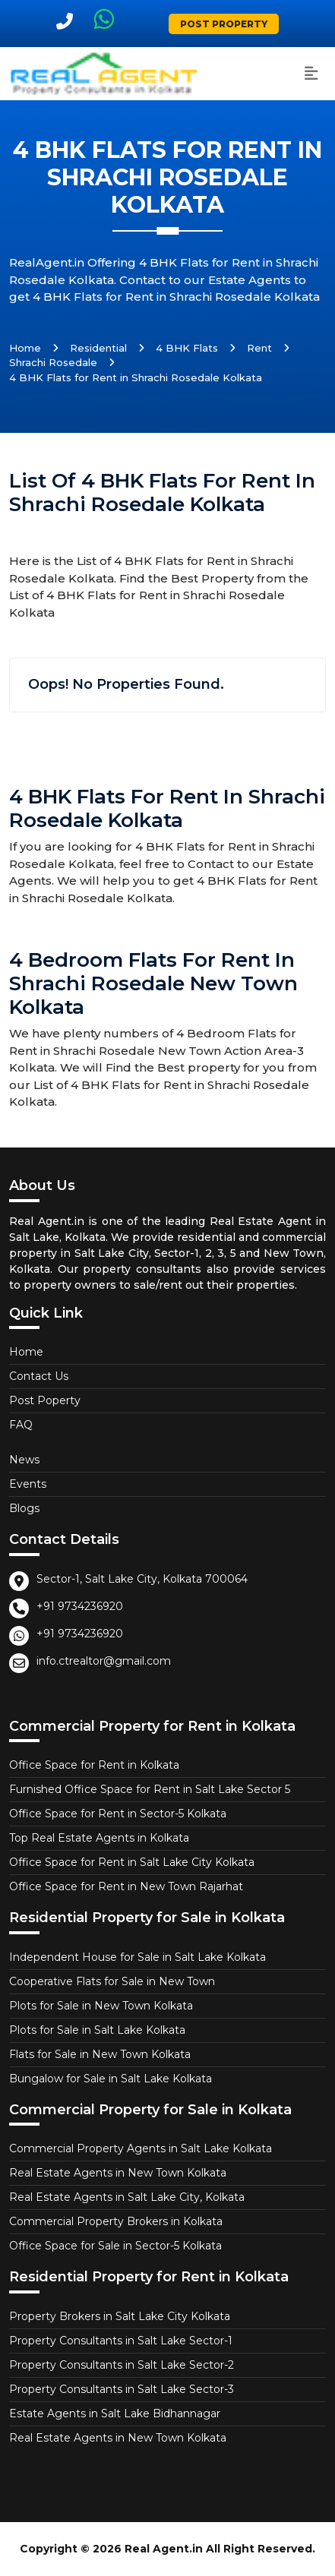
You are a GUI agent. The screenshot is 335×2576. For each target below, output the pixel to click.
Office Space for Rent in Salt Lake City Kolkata (131, 1862)
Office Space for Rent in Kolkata (94, 1765)
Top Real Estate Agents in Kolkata (99, 1838)
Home (25, 348)
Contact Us (38, 1376)
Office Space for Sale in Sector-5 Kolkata (115, 2245)
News (24, 1459)
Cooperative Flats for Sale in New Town (112, 1981)
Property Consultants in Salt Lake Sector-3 (121, 2389)
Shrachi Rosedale (53, 362)
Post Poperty (45, 1400)
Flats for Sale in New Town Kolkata (100, 2054)
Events (27, 1484)
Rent (259, 348)
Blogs (24, 1508)
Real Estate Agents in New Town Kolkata (117, 2173)
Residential (98, 348)
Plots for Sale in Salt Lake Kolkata (97, 2030)
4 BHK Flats (187, 348)
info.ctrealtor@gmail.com (103, 1661)
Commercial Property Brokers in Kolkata (116, 2221)
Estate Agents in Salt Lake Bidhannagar (114, 2413)
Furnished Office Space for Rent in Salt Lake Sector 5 (149, 1789)
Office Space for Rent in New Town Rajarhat (126, 1886)
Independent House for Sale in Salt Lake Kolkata (137, 1957)
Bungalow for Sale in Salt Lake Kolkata (110, 2078)
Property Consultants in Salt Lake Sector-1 (120, 2340)
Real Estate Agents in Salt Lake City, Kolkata (127, 2197)
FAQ (21, 1425)
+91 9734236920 (79, 1606)
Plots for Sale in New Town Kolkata (101, 2005)
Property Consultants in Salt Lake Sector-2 (121, 2365)
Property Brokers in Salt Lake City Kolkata (119, 2316)
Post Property (223, 24)
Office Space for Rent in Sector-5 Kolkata (117, 1813)
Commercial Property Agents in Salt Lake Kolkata (140, 2148)
